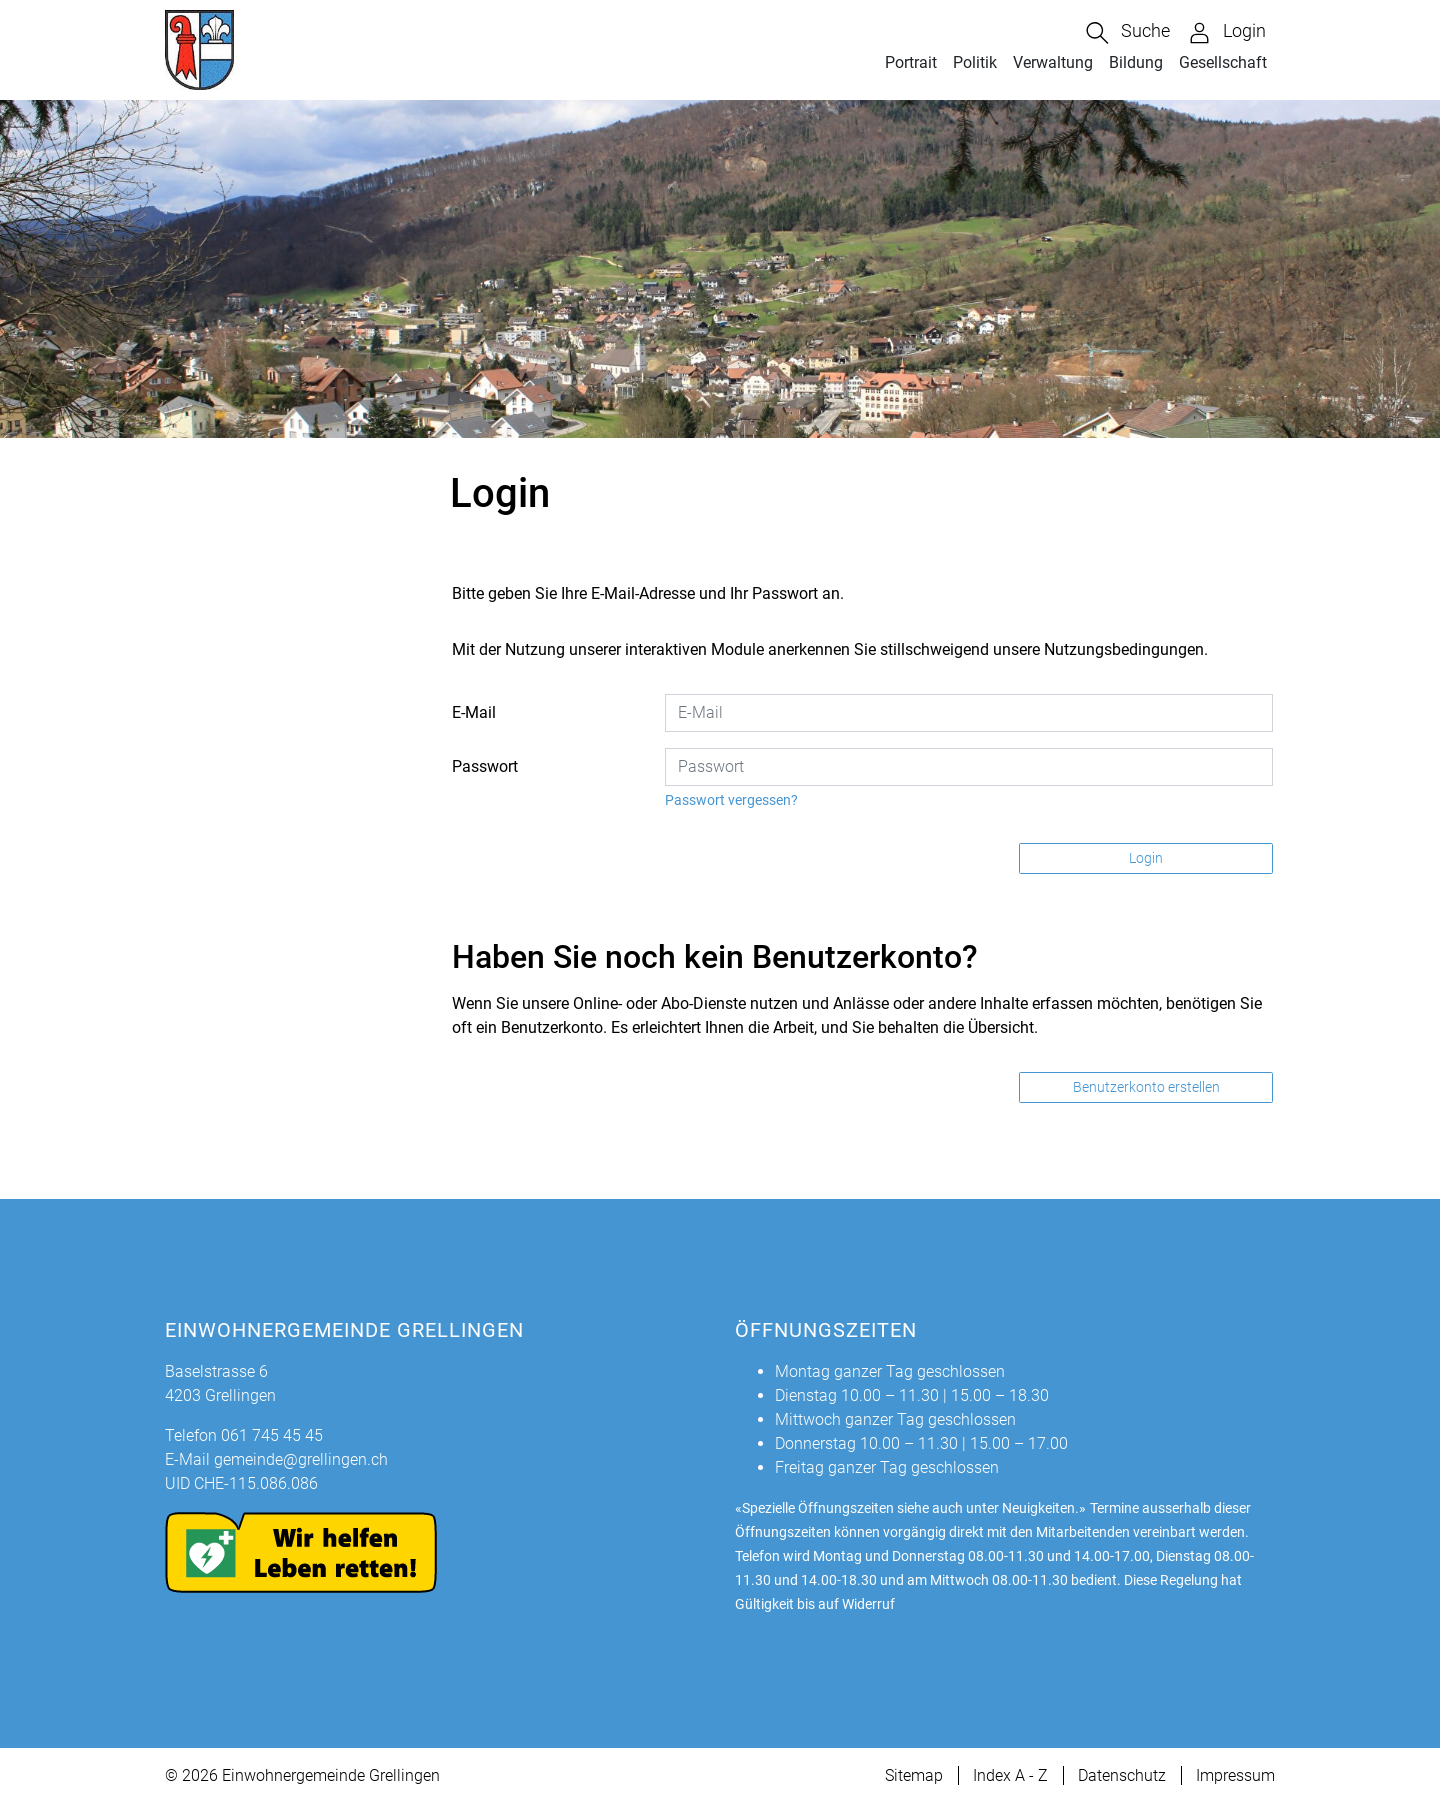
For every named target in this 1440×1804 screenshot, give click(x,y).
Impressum (1235, 1775)
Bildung (1136, 62)
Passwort (485, 766)
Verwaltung (1053, 62)
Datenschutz (1122, 1775)
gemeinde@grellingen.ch (301, 1459)
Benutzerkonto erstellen (1146, 1087)
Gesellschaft (1223, 62)
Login (1146, 858)
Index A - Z (1010, 1775)
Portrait (911, 62)
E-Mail (474, 712)
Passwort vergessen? (731, 800)
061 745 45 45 (272, 1435)
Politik (975, 62)
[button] (1128, 33)
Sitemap (914, 1775)
